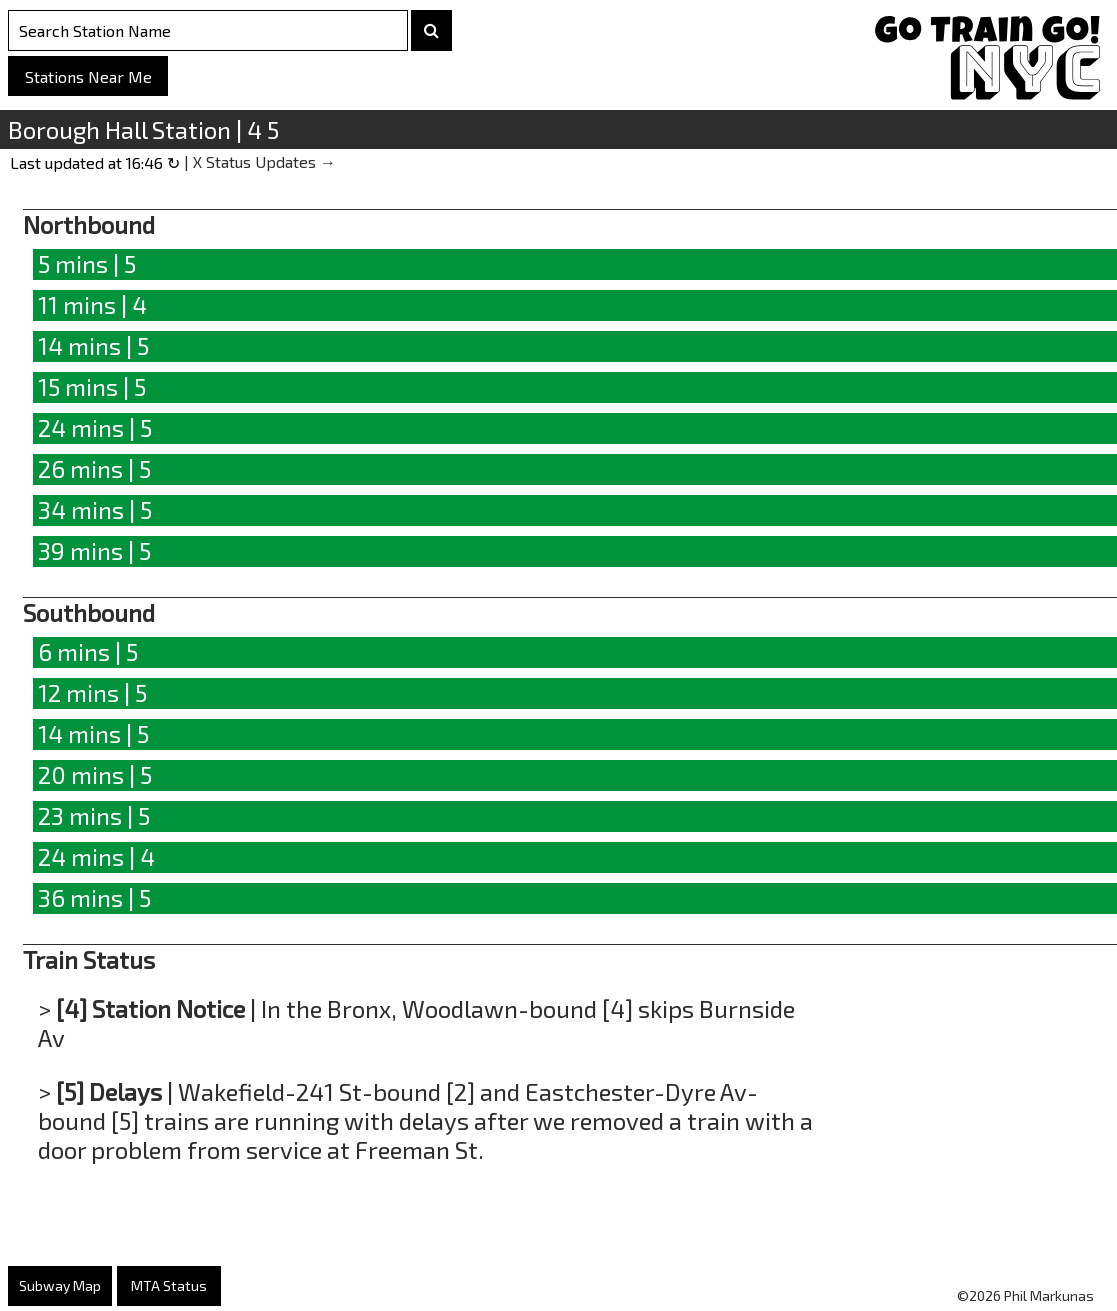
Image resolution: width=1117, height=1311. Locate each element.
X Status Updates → (264, 161)
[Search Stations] (208, 30)
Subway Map (60, 1285)
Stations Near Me (88, 76)
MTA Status (169, 1285)
